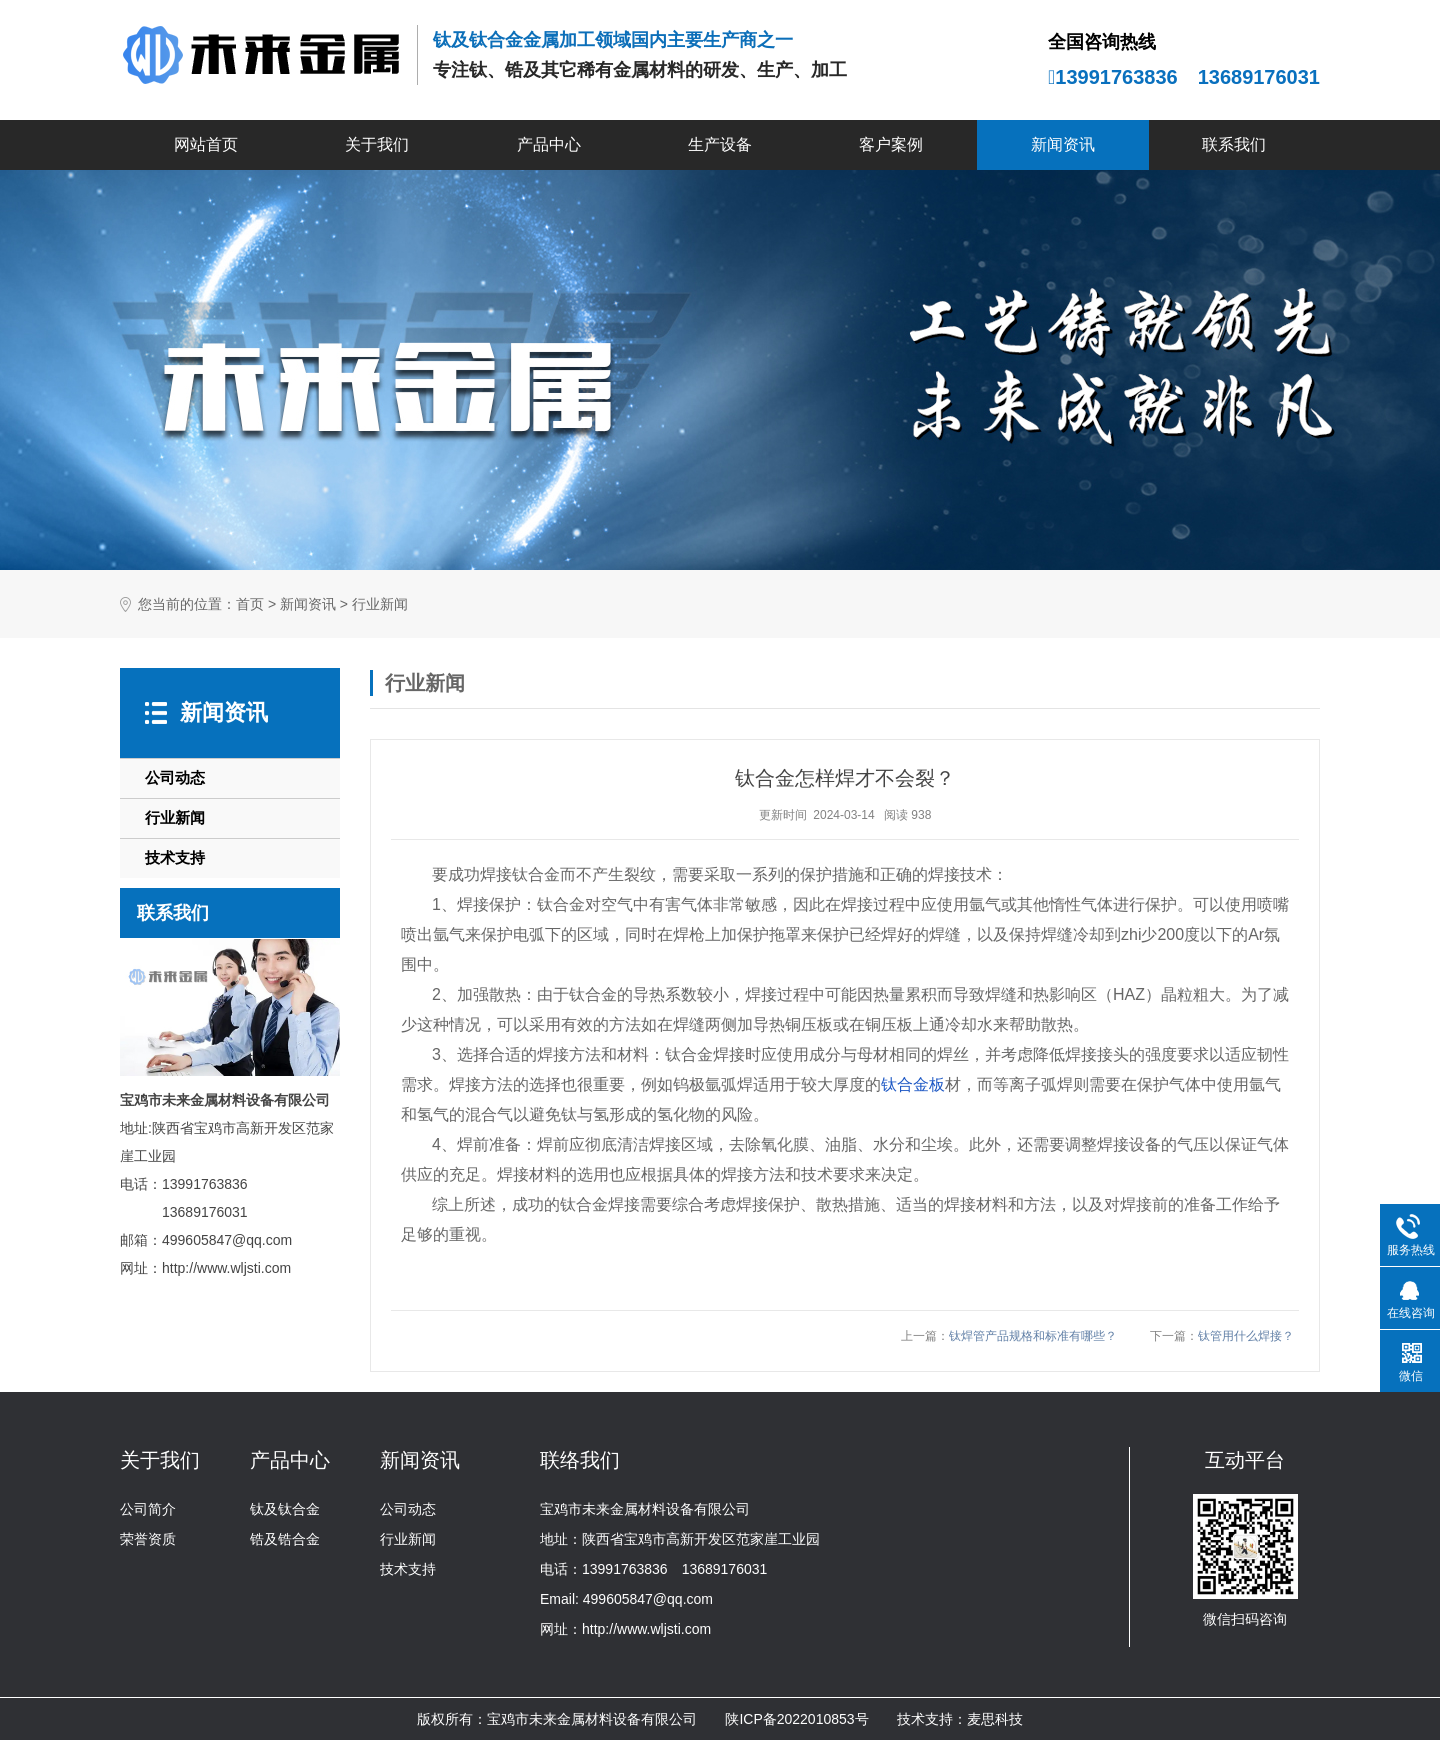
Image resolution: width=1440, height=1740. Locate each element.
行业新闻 (380, 604)
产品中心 (549, 144)
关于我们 (377, 144)
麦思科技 (995, 1719)
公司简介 (148, 1509)
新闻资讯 (1063, 144)
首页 (250, 604)
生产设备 (720, 144)
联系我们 (1234, 144)
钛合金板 (913, 1084)
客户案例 (891, 144)
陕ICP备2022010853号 (796, 1719)
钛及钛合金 (285, 1509)
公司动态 (175, 777)
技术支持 (175, 857)
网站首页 (206, 144)
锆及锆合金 (285, 1539)
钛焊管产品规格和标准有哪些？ (1033, 1336)
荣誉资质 (148, 1539)
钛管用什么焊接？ (1246, 1336)
